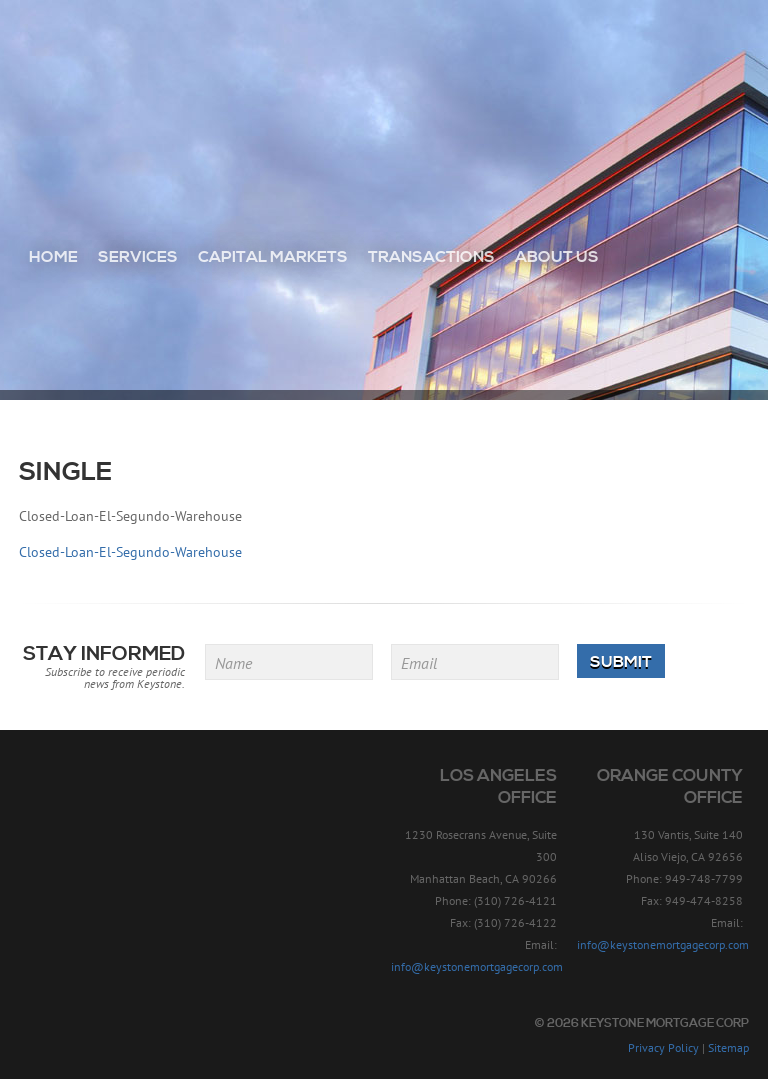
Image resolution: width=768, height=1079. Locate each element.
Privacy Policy (663, 1047)
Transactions (431, 257)
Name (233, 663)
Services (138, 257)
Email (419, 663)
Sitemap (728, 1047)
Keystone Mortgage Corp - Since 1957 (384, 87)
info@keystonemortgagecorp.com (477, 966)
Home (53, 257)
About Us (557, 257)
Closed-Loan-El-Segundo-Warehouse (130, 552)
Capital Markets (273, 257)
